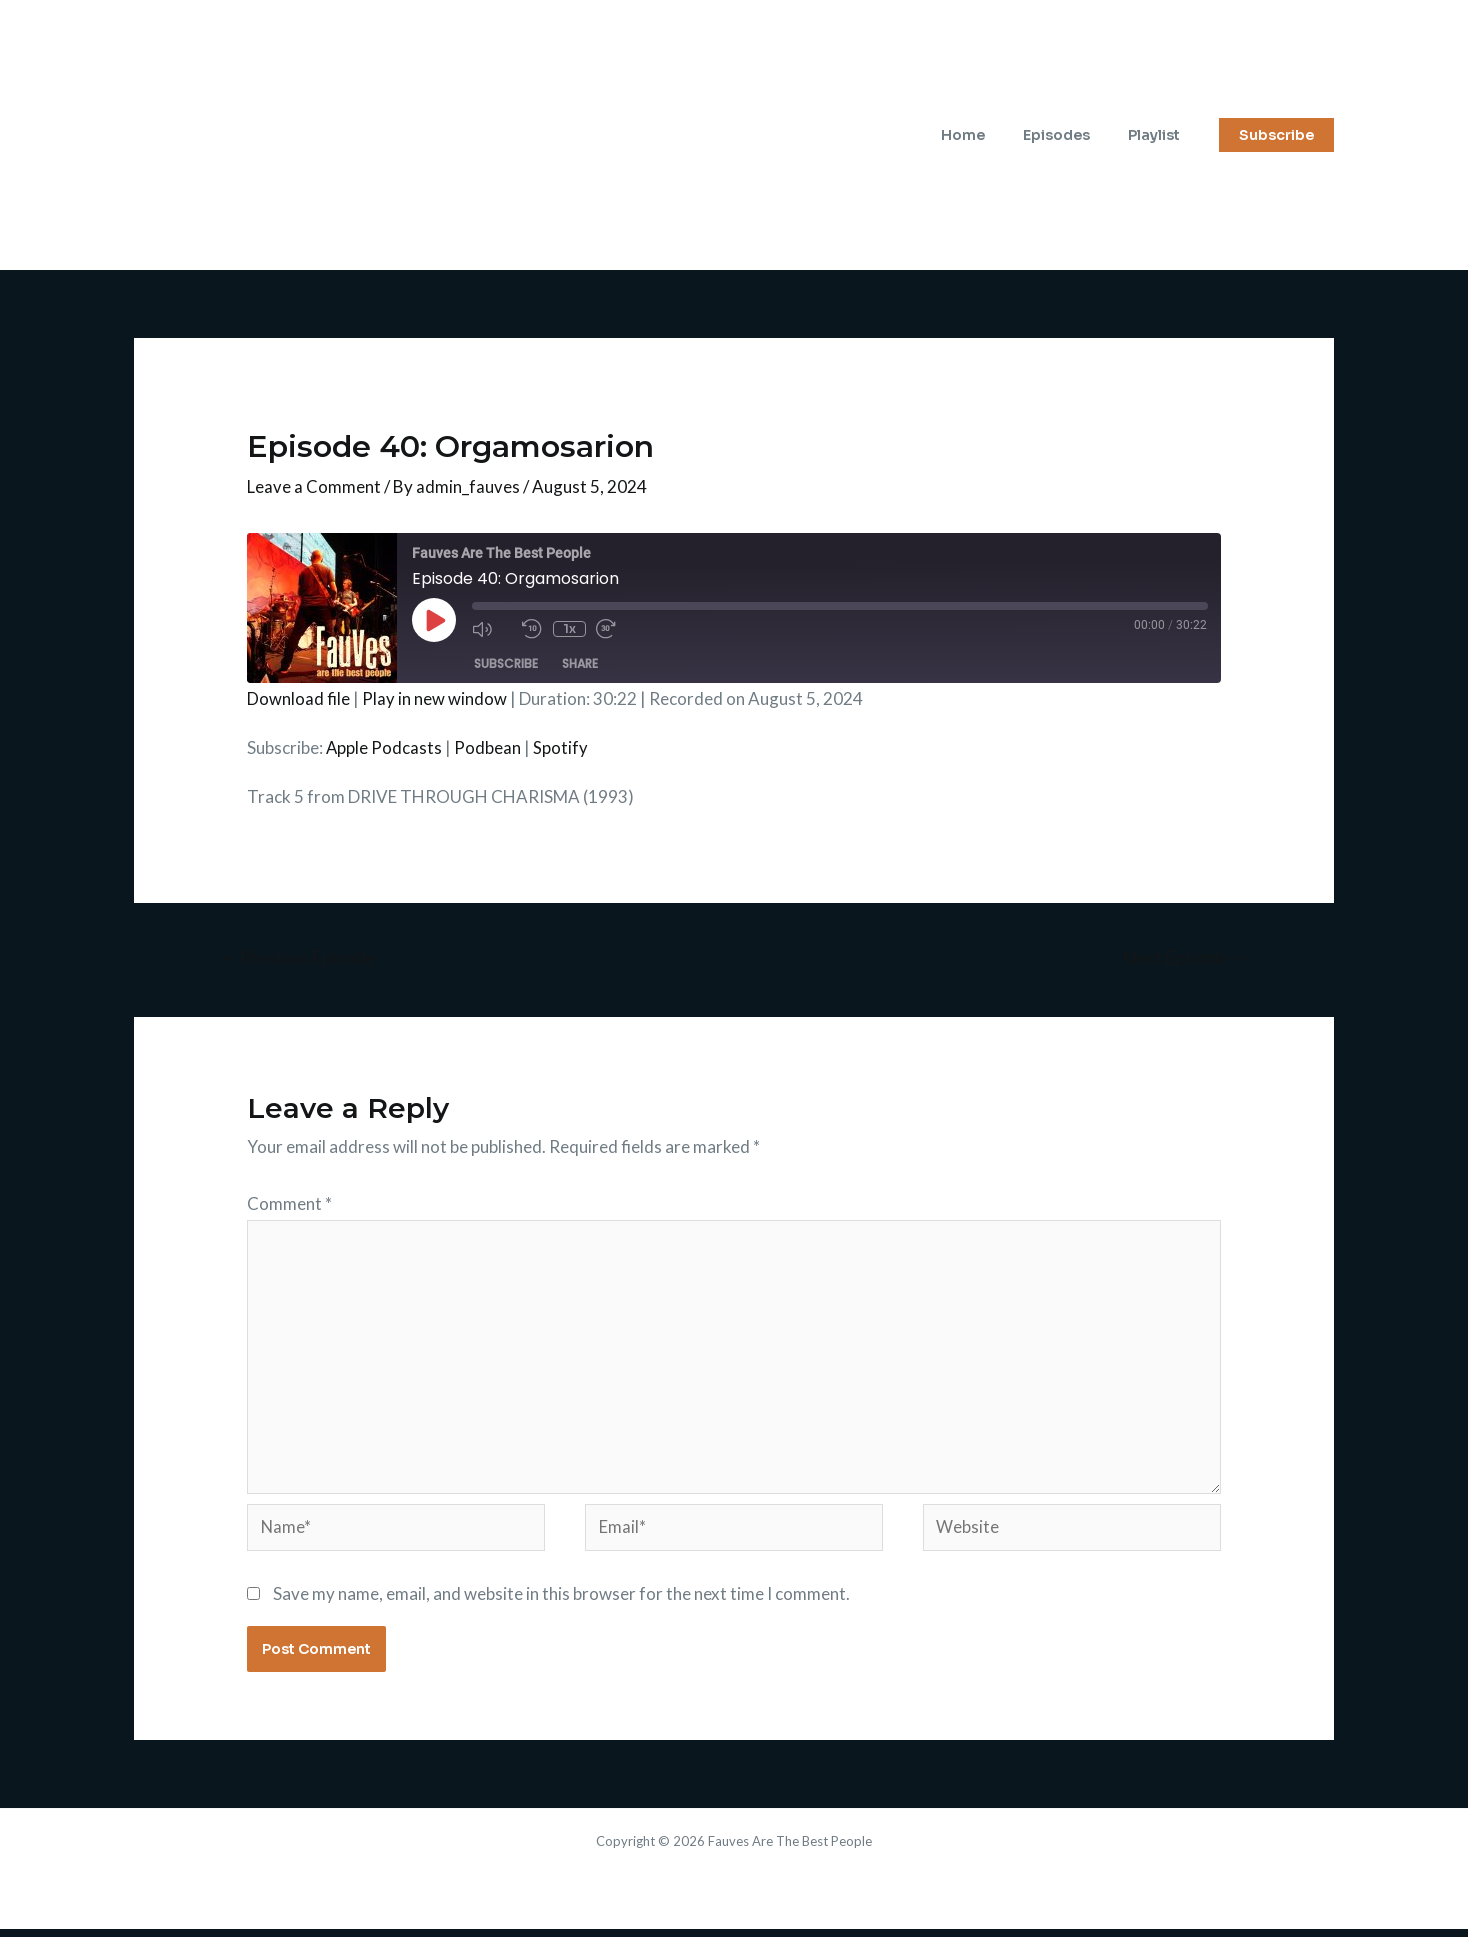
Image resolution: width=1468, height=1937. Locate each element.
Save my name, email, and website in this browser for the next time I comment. (561, 1600)
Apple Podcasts (384, 747)
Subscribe (506, 663)
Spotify (561, 747)
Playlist (1159, 135)
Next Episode (1184, 958)
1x (568, 628)
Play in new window (434, 698)
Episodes (1071, 135)
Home (988, 135)
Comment (289, 1203)
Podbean (488, 747)
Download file (298, 698)
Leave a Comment (314, 486)
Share (580, 663)
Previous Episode (299, 958)
